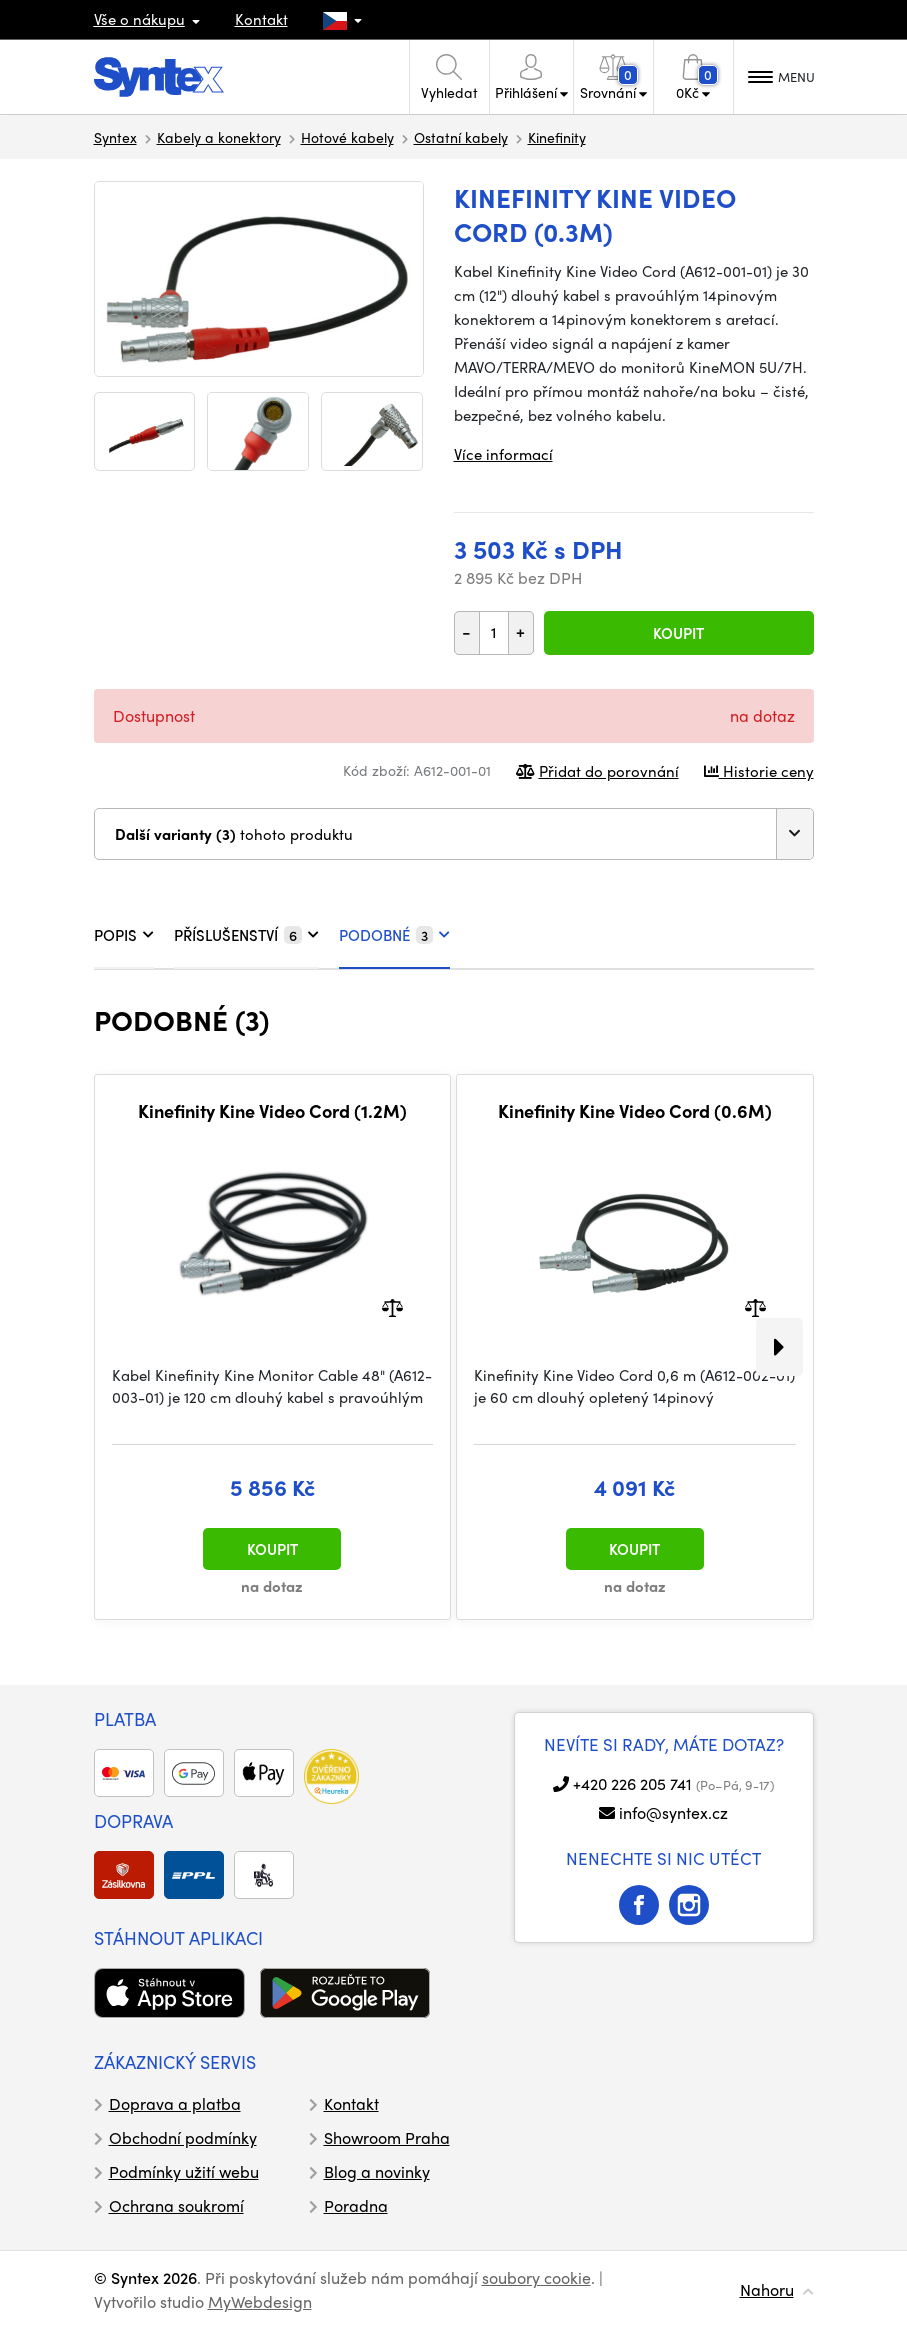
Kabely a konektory (219, 137)
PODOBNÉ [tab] (394, 935)
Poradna (356, 2205)
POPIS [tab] (124, 935)
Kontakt (261, 19)
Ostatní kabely (461, 137)
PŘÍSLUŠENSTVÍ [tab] (246, 935)
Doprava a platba (175, 2103)
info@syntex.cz (673, 1812)
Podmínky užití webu (184, 2171)
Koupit (678, 633)
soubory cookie (536, 2277)
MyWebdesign (260, 2301)
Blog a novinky (377, 2171)
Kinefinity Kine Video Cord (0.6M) (635, 1111)
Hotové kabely (347, 137)
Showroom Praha (387, 2137)
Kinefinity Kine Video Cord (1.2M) (272, 1111)
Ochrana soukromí (176, 2205)
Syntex (115, 137)
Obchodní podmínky (183, 2137)
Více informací (503, 454)
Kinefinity (557, 137)
